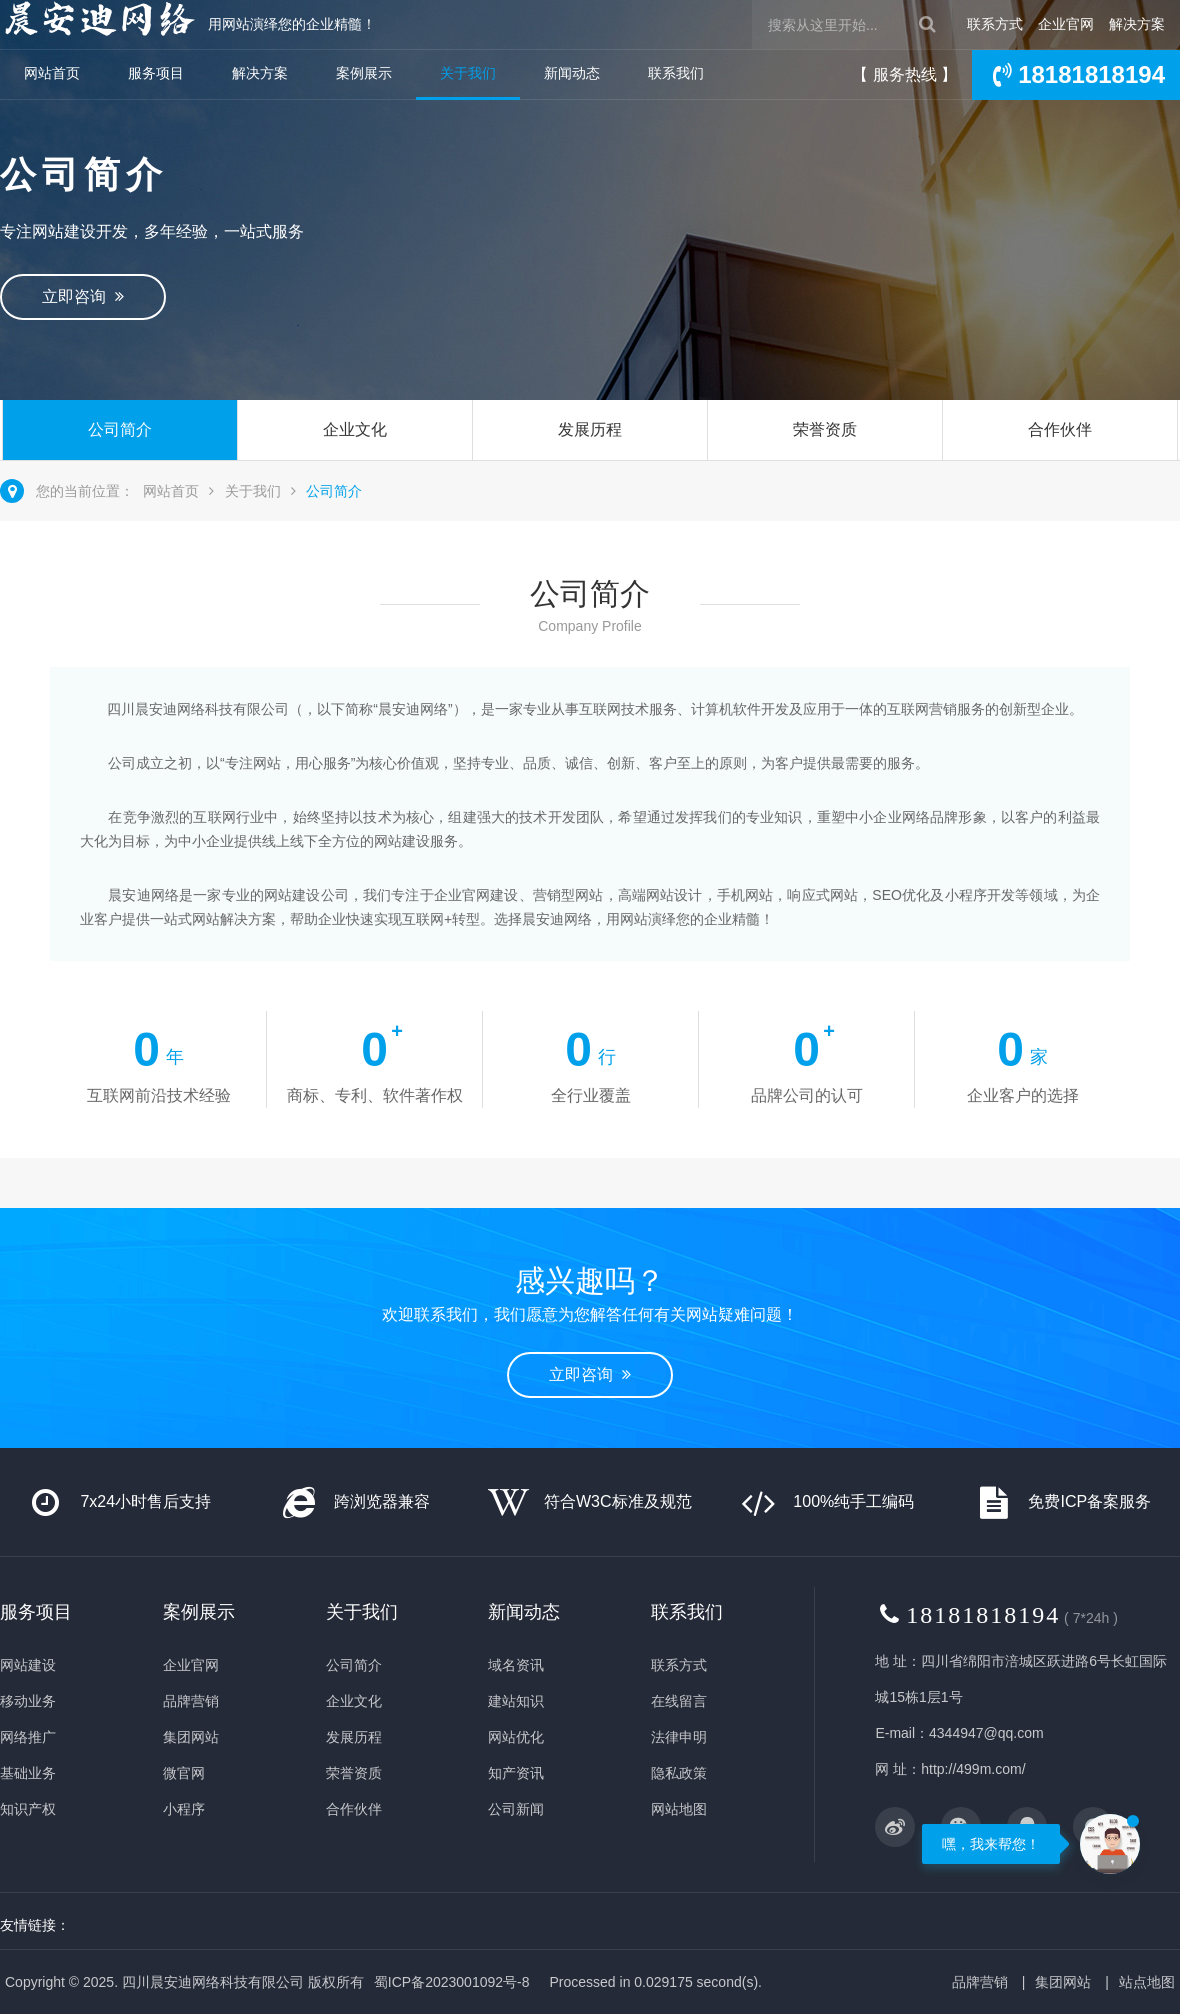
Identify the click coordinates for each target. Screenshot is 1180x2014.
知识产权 (28, 1809)
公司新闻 (516, 1809)
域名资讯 (516, 1665)
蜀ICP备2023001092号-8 (452, 1982)
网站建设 (28, 1665)
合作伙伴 (1060, 429)
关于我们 (468, 73)
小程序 (184, 1809)
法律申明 (679, 1737)
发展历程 (590, 429)
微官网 (184, 1773)
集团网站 (191, 1737)
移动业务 (28, 1701)
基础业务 (28, 1773)
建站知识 (516, 1701)
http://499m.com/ (973, 1769)
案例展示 (364, 73)
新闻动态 (572, 73)
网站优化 (516, 1737)
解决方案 (1137, 24)
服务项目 (156, 73)
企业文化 (355, 429)
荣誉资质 (825, 429)
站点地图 (1147, 1982)
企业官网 (1066, 24)
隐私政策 (679, 1773)
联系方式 (995, 24)
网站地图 (679, 1809)
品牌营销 (191, 1701)
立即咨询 (83, 296)
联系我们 (676, 73)
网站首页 (52, 73)
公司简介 (120, 429)
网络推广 (28, 1737)
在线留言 (679, 1701)
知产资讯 (516, 1773)
